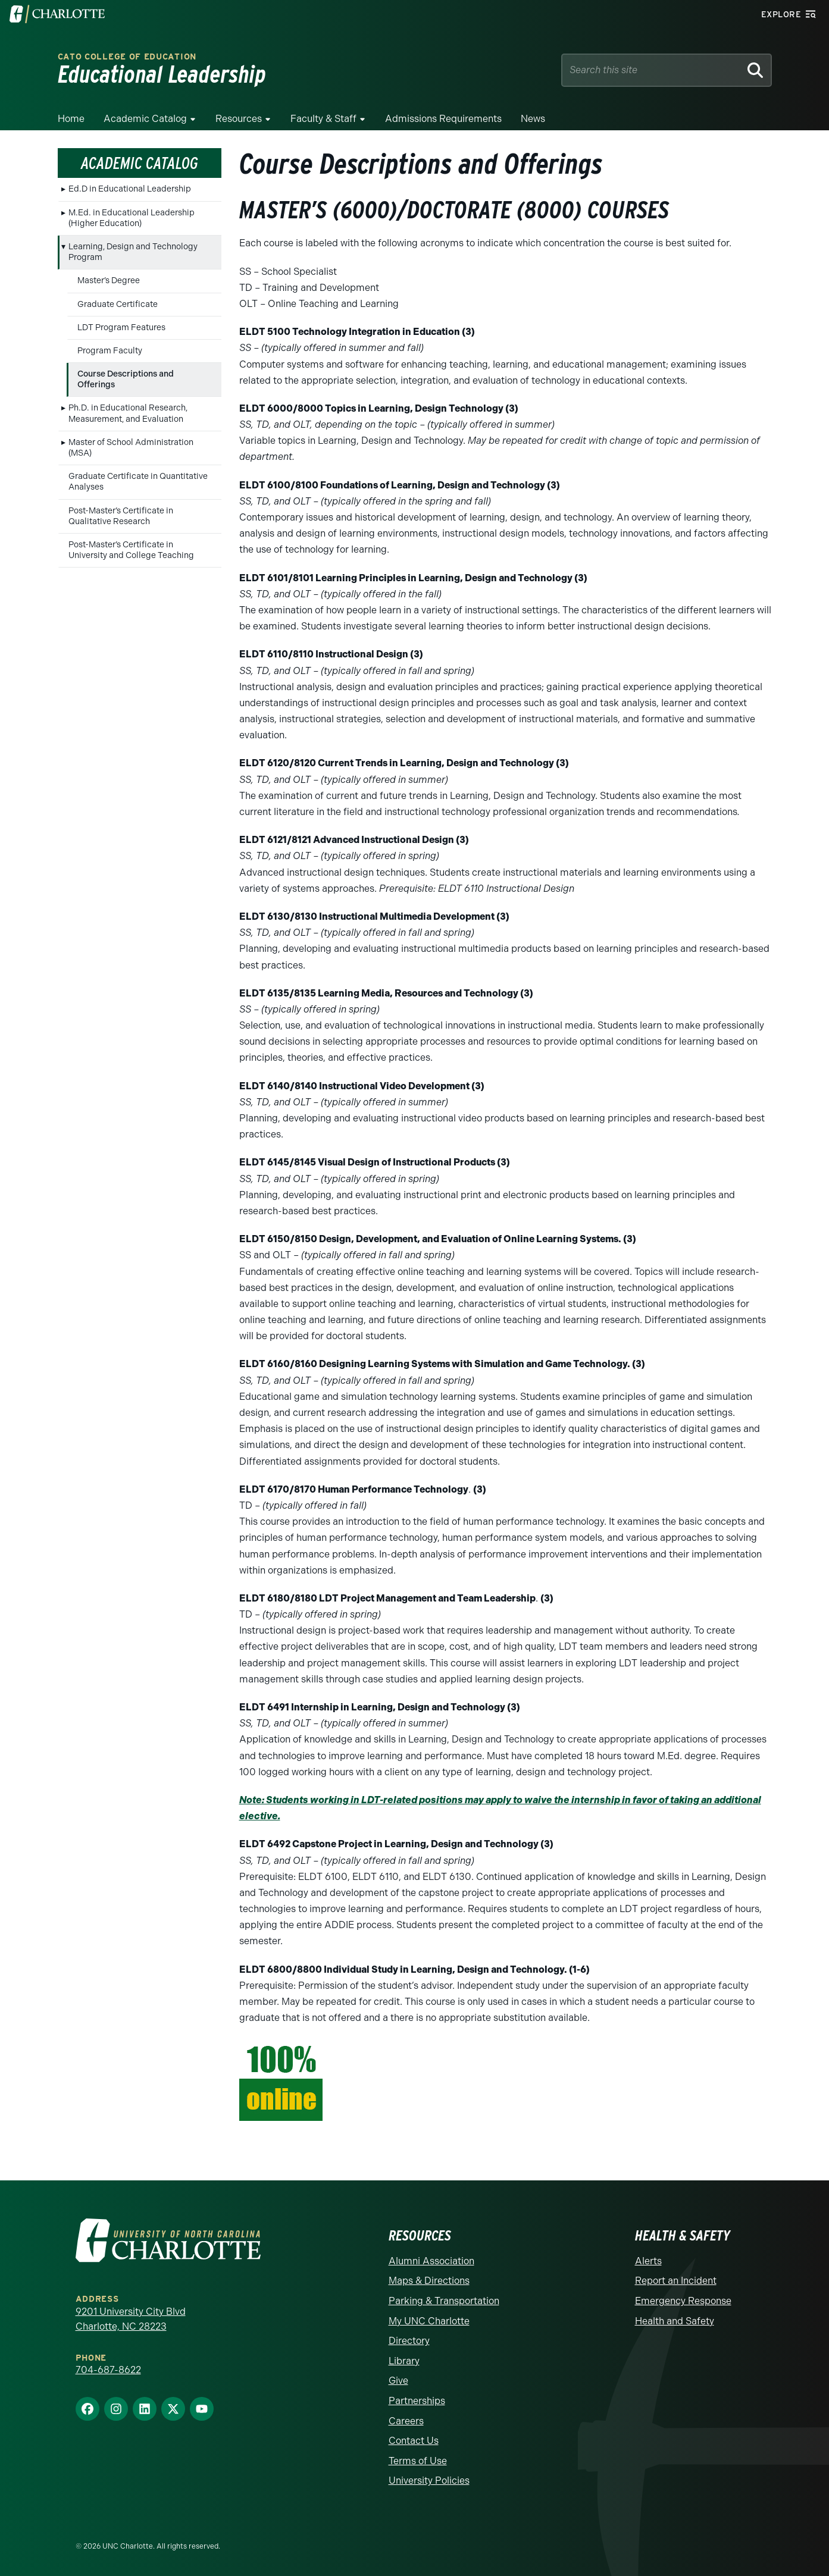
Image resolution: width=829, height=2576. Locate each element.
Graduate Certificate (117, 304)
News (533, 118)
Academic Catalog (145, 118)
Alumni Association (431, 2261)
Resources (238, 118)
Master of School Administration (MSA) (130, 447)
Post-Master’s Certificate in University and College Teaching (131, 550)
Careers (406, 2421)
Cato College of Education (127, 56)
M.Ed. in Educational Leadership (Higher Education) (131, 218)
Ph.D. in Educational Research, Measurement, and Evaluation (127, 413)
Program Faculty (109, 351)
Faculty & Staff (323, 118)
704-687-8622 (108, 2370)
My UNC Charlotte (429, 2321)
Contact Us (414, 2440)
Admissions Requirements (443, 118)
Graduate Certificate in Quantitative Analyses (138, 481)
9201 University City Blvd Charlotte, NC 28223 (131, 2319)
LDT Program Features (121, 327)
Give (398, 2380)
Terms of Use (418, 2461)
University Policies (429, 2480)
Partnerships (417, 2400)
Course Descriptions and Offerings (125, 379)
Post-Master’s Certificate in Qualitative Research (120, 516)
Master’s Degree (108, 280)
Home (71, 118)
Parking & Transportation (444, 2301)
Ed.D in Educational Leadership (129, 189)
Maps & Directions (429, 2280)
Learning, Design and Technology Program (133, 252)
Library (404, 2361)
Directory (409, 2340)
